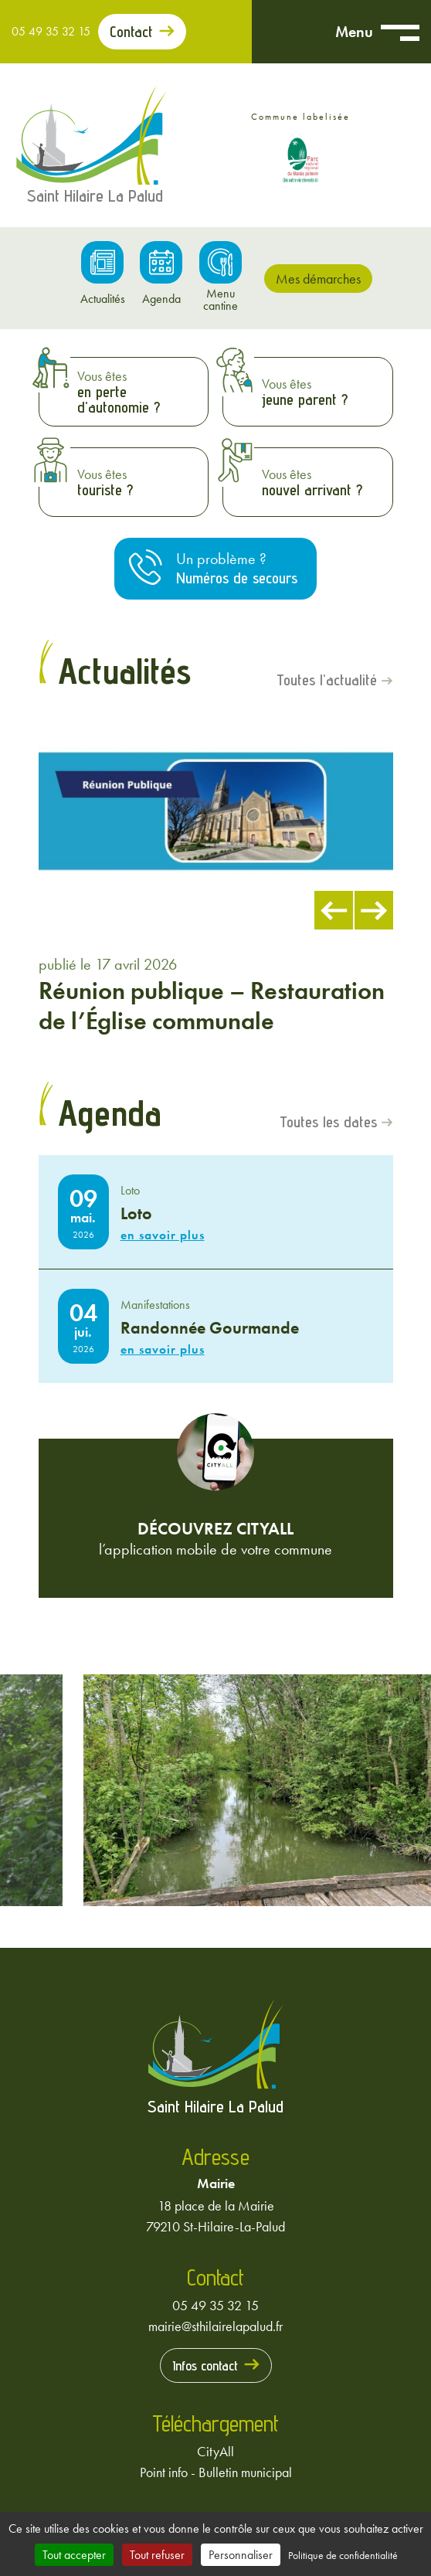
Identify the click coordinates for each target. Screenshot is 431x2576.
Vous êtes (138, 391)
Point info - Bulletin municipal (216, 2472)
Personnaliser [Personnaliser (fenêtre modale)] (241, 2555)
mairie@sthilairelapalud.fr (215, 2326)
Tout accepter (74, 2555)
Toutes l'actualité (327, 680)
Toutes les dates (328, 1122)
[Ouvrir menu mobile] (400, 31)
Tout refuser (157, 2555)
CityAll (215, 2451)
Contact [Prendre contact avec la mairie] (131, 31)
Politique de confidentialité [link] (343, 2555)
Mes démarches (318, 278)
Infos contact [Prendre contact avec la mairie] (205, 2365)
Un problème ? (236, 568)
